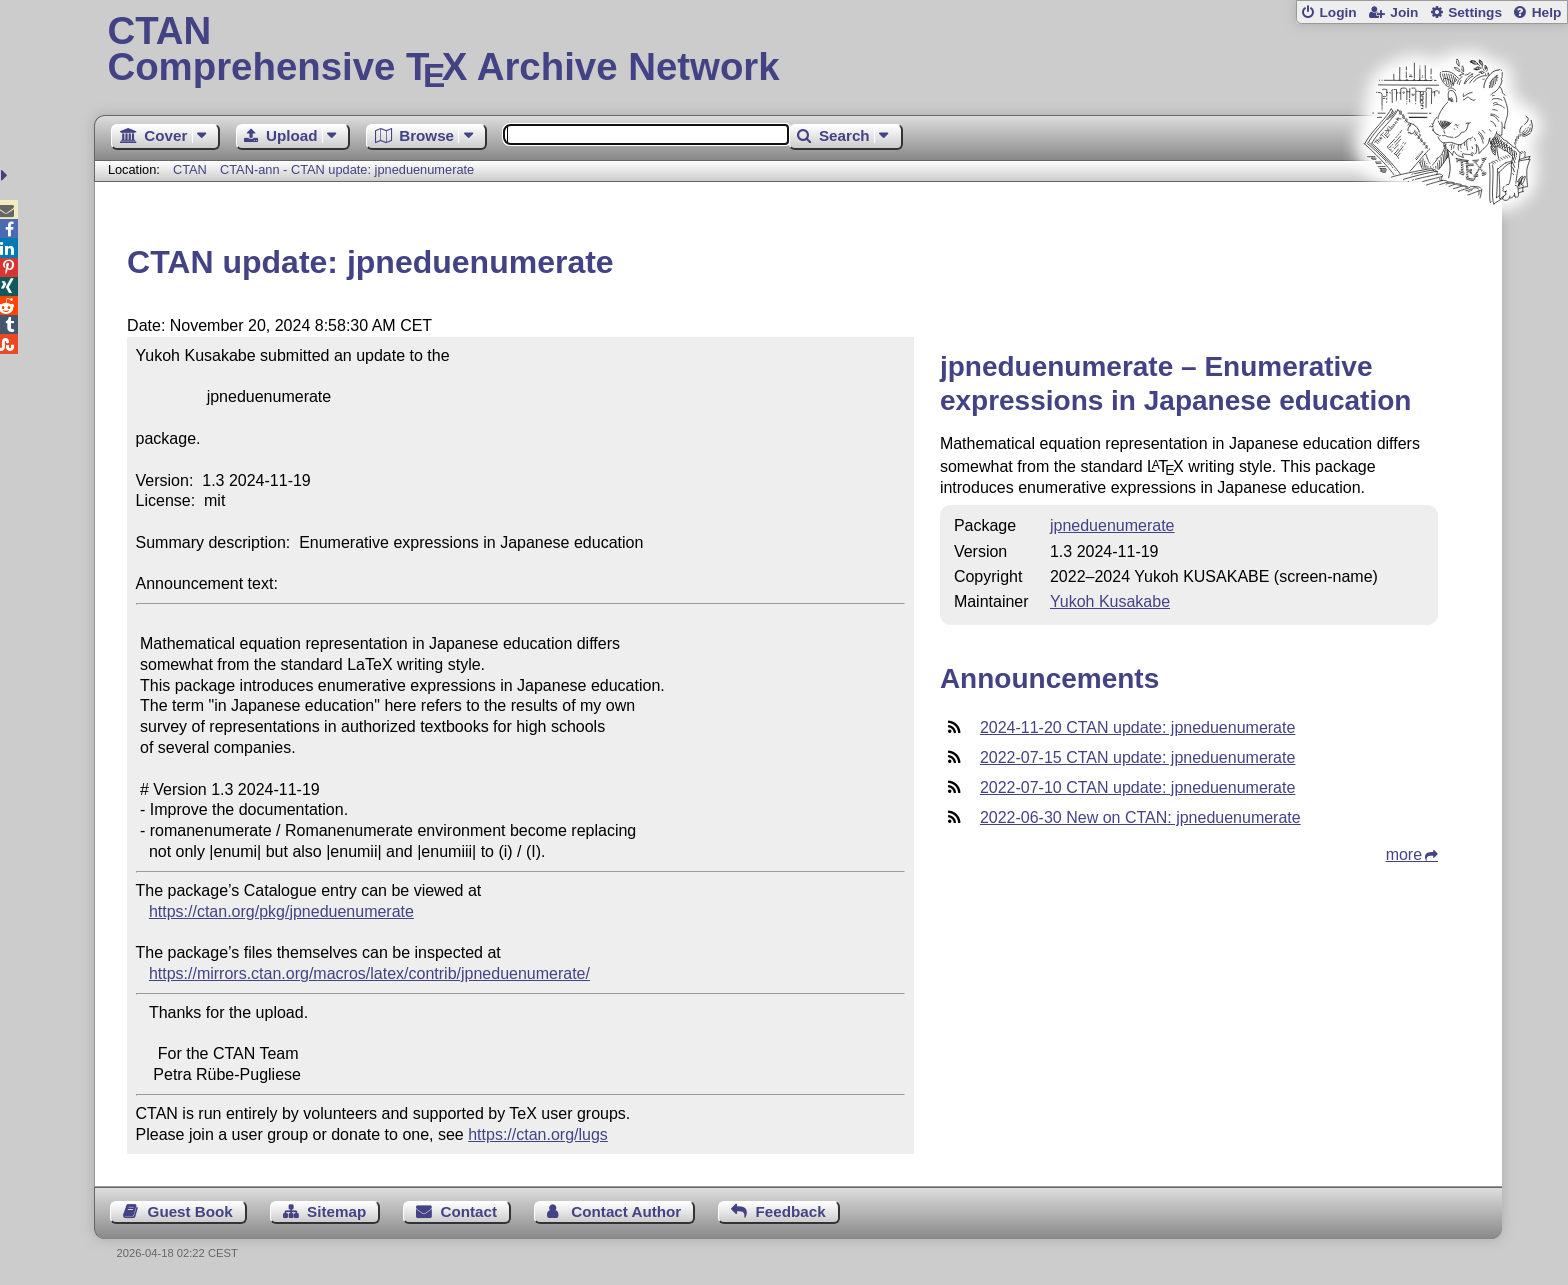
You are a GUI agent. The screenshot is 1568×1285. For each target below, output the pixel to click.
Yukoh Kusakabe (1110, 601)
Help (1547, 12)
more (1404, 854)
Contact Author (626, 1211)
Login (1337, 12)
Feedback (791, 1211)
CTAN (190, 169)
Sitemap (336, 1211)
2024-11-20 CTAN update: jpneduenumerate (1137, 727)
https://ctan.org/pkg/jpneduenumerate (281, 911)
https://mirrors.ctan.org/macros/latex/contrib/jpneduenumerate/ (369, 973)
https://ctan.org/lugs (538, 1134)
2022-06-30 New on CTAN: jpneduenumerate (1140, 817)
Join (1404, 12)
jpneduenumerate (1112, 525)
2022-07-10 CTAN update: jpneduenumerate (1137, 787)
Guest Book (190, 1211)
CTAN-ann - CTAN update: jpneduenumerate (347, 169)
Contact (469, 1211)
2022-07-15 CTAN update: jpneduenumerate (1137, 757)
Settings (1475, 12)
